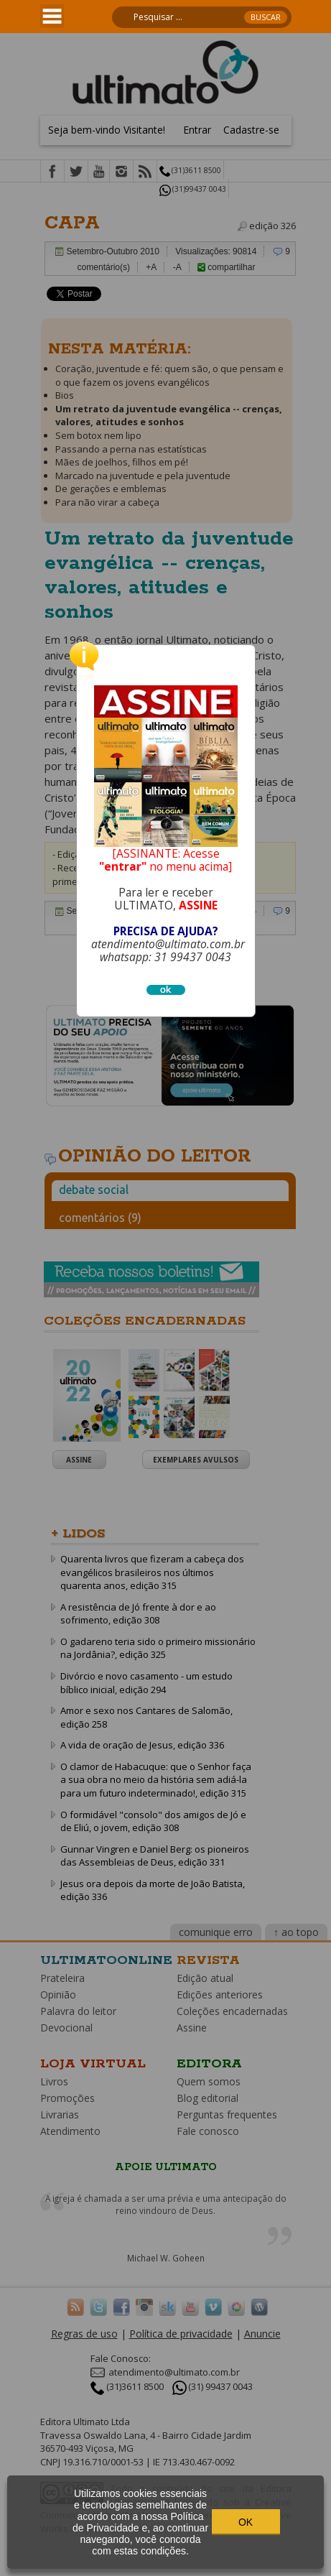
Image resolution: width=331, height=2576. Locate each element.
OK (245, 2522)
